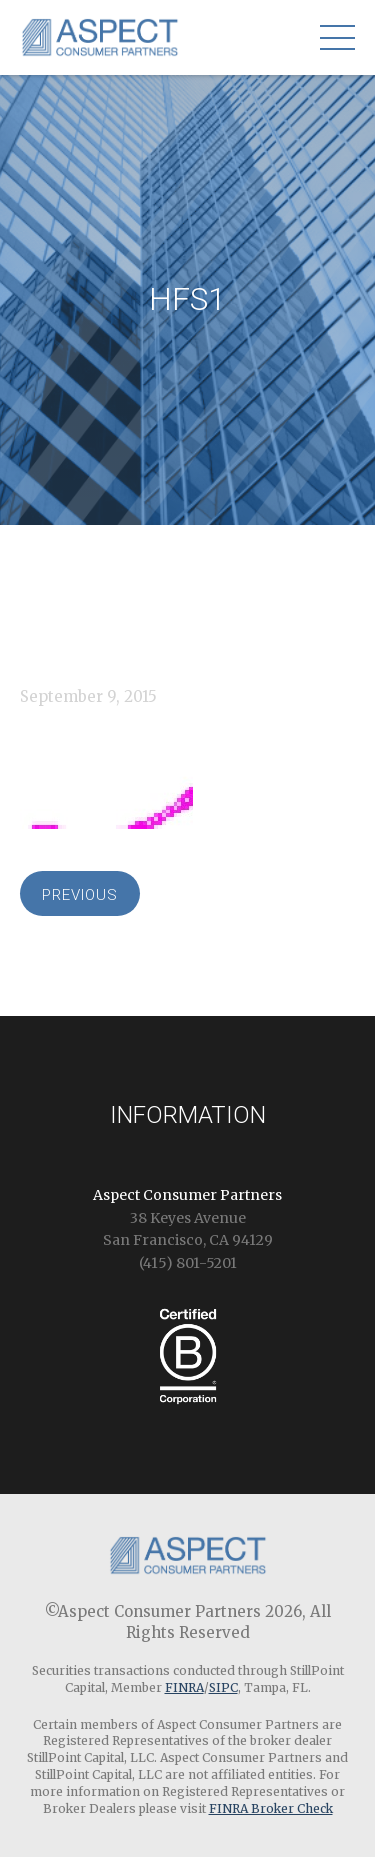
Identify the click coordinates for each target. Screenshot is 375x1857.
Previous (80, 895)
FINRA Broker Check (271, 1808)
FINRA (184, 1687)
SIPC (223, 1687)
